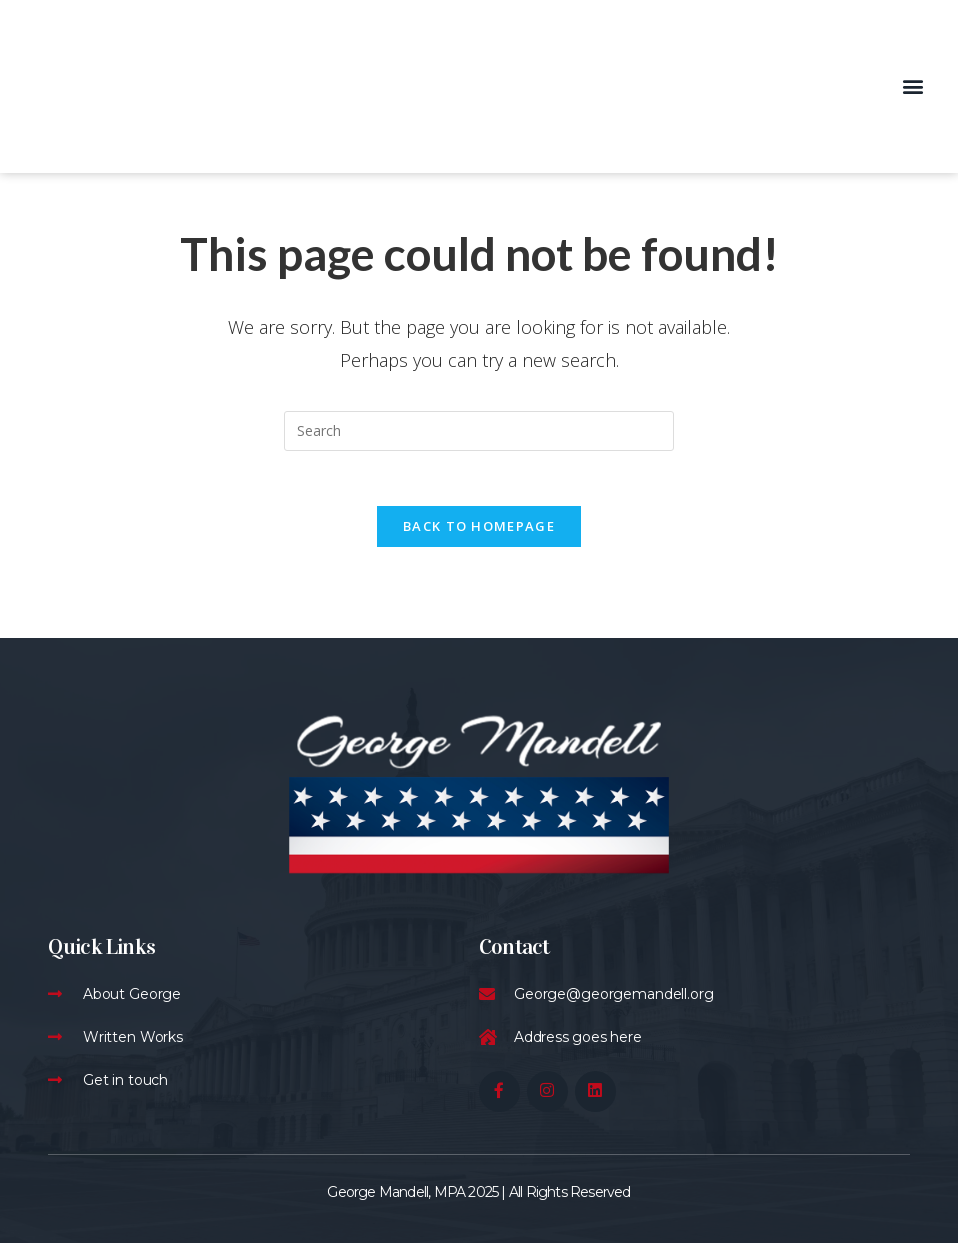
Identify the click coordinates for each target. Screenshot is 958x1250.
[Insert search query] (479, 431)
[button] (912, 86)
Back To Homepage (479, 532)
